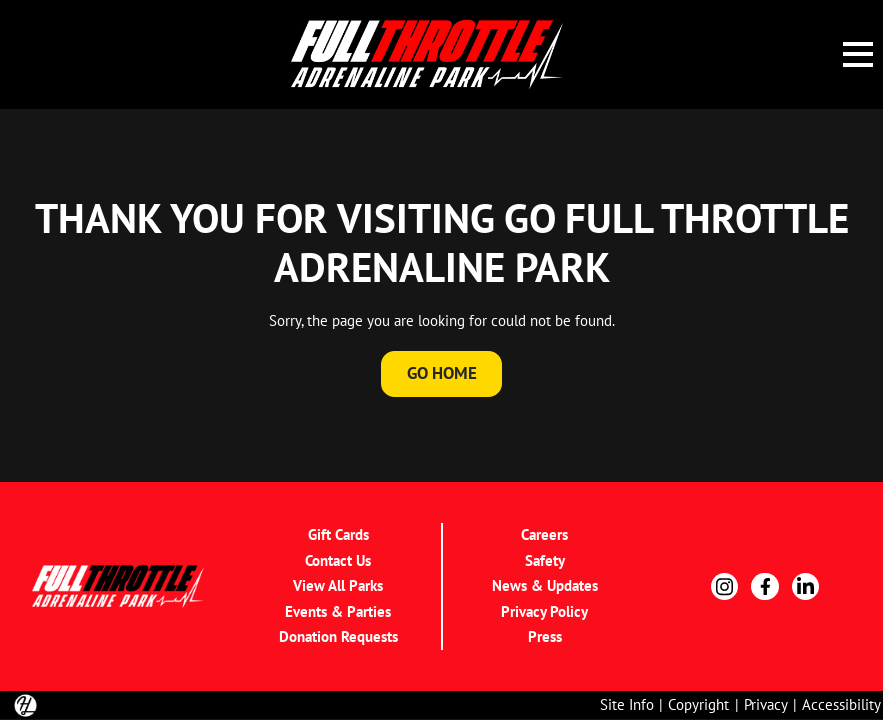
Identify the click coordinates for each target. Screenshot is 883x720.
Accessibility (841, 704)
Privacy (766, 704)
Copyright (698, 704)
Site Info (627, 704)
